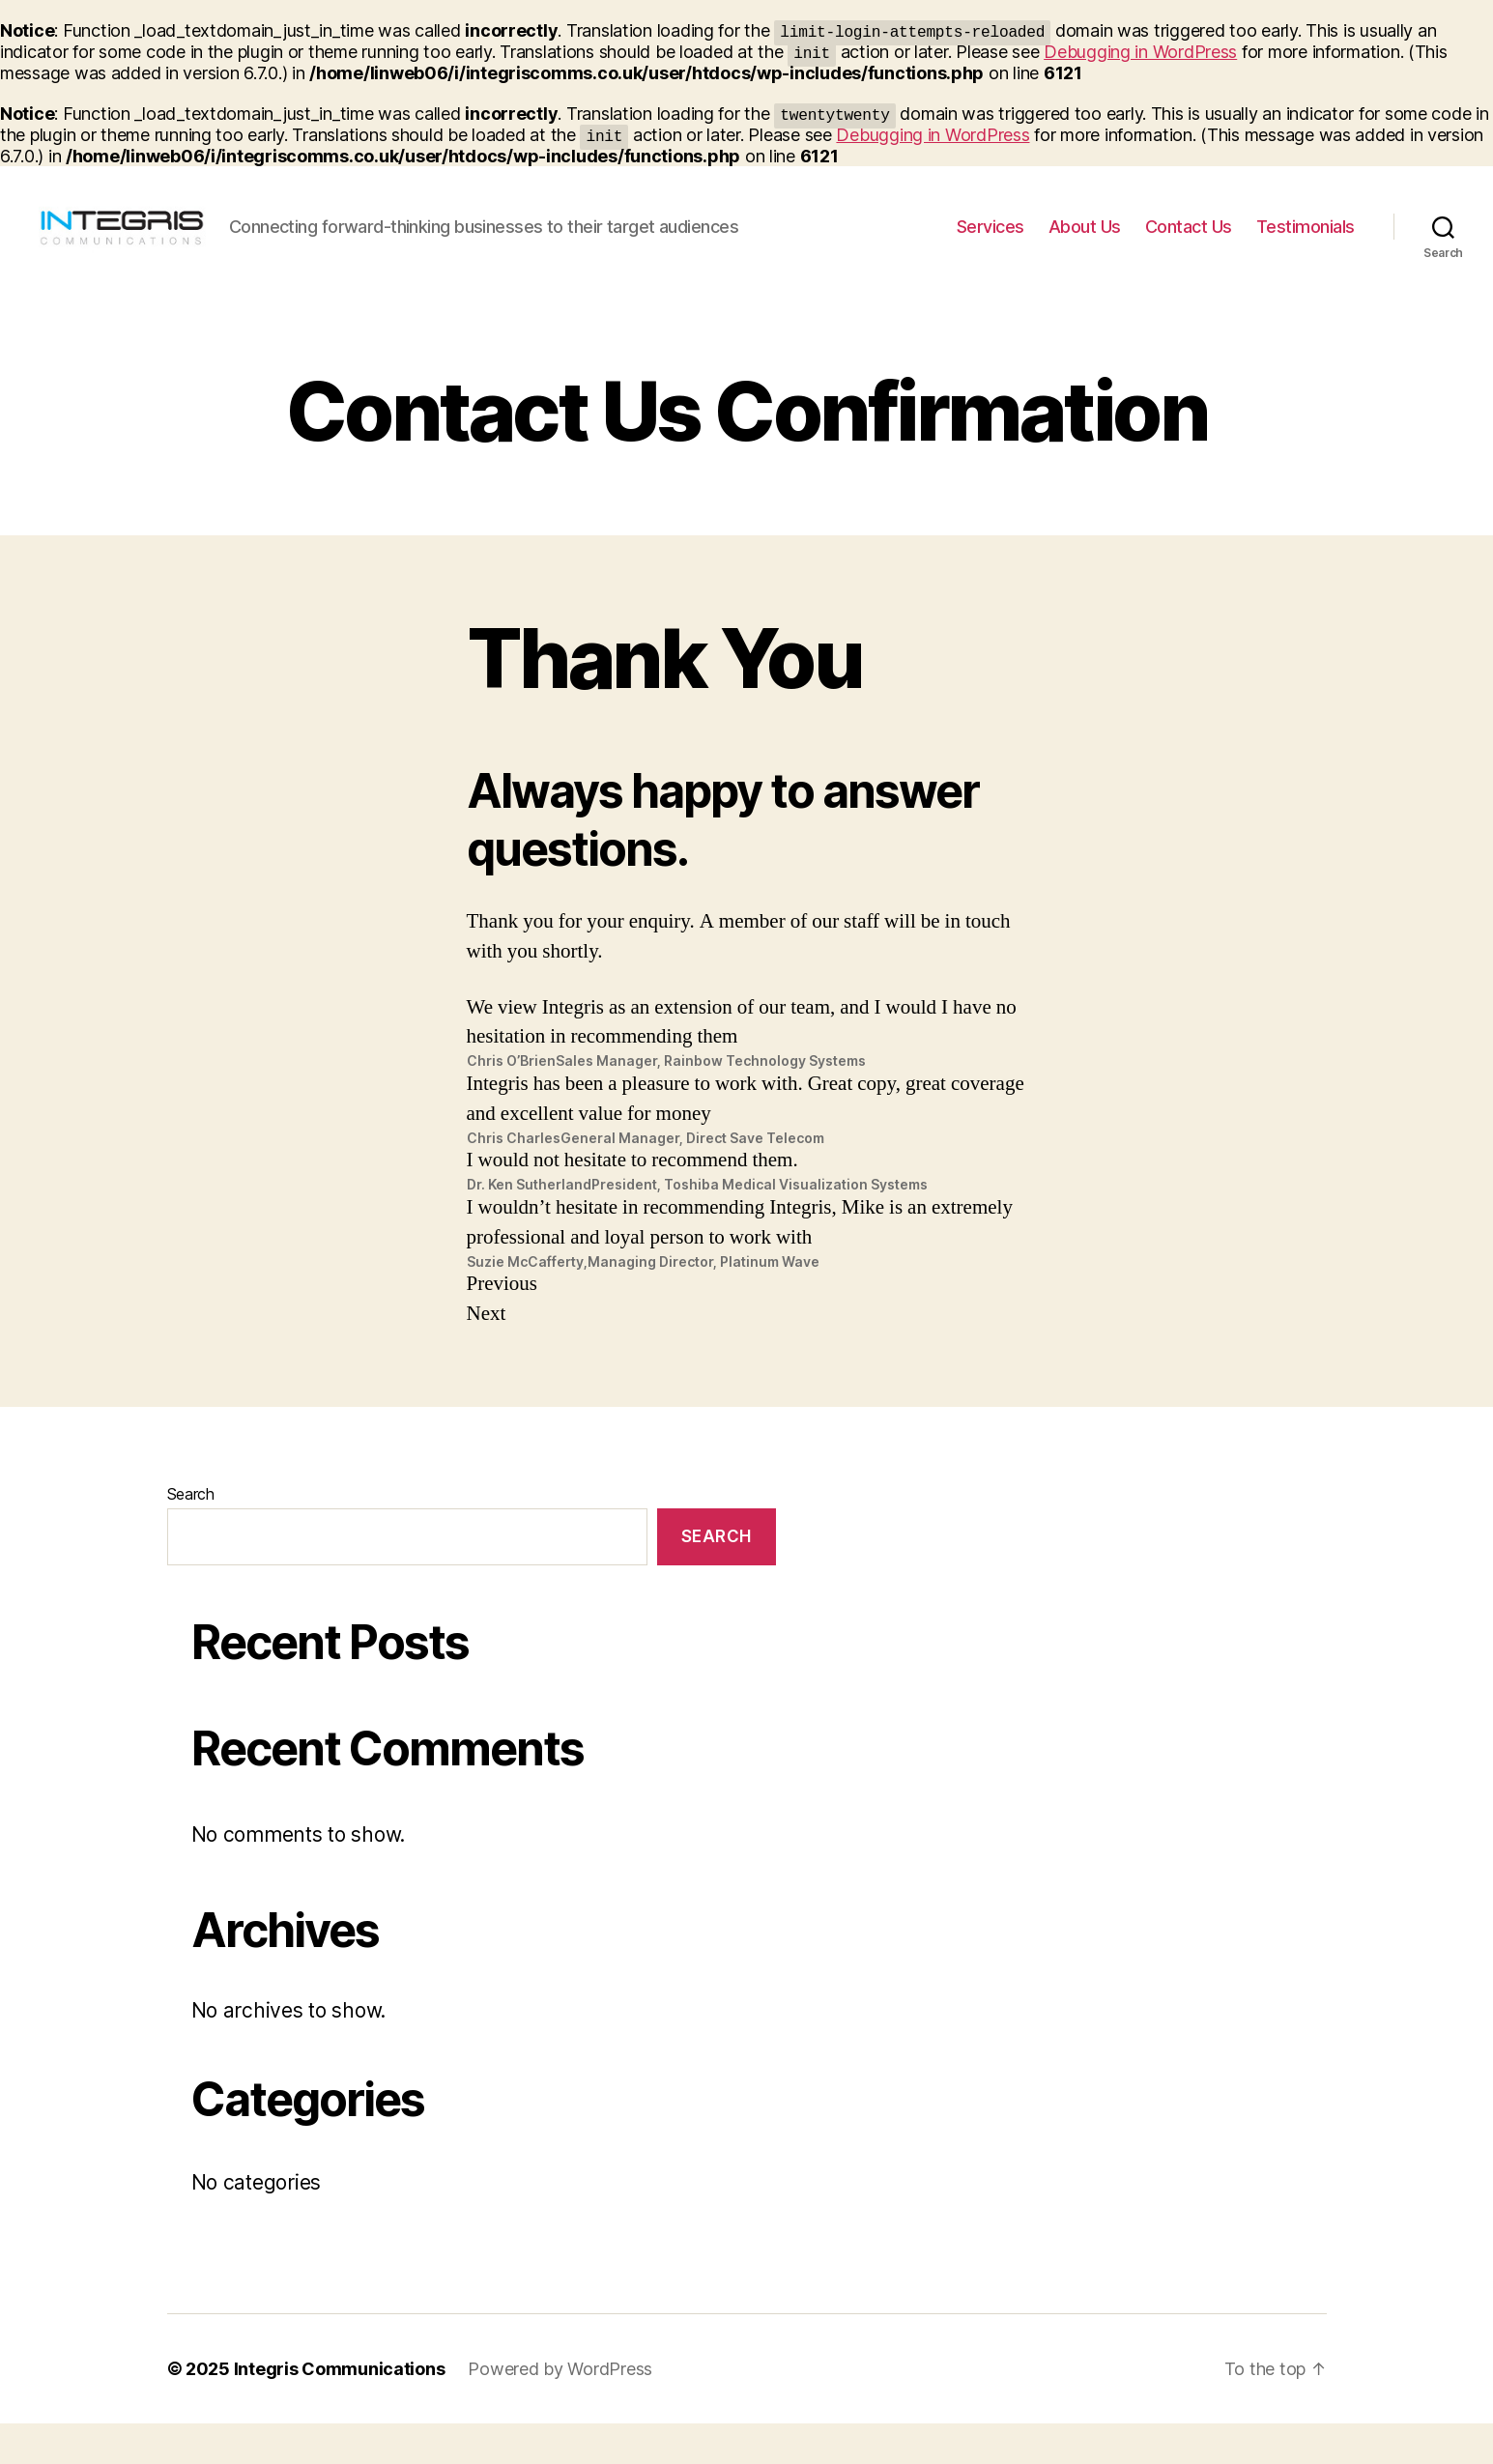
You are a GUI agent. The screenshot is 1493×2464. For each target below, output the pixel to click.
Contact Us (1188, 247)
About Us (1084, 247)
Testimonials (1305, 247)
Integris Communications (339, 2409)
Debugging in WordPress (1140, 52)
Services (990, 247)
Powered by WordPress (560, 2409)
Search (191, 1534)
